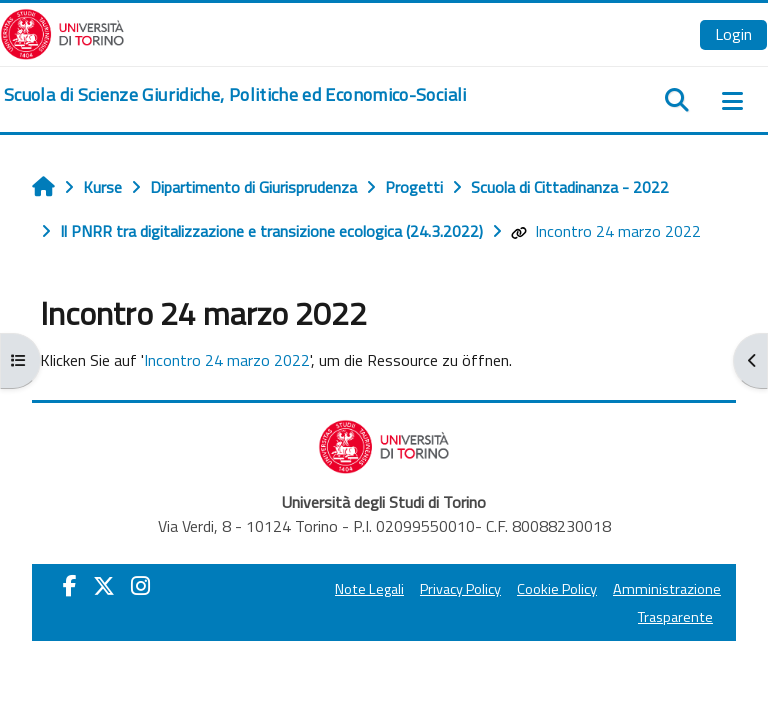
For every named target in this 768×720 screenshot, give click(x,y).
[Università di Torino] (62, 32)
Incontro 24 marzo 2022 (606, 231)
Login (733, 34)
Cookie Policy (557, 589)
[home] (235, 95)
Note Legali (369, 589)
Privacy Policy (460, 589)
